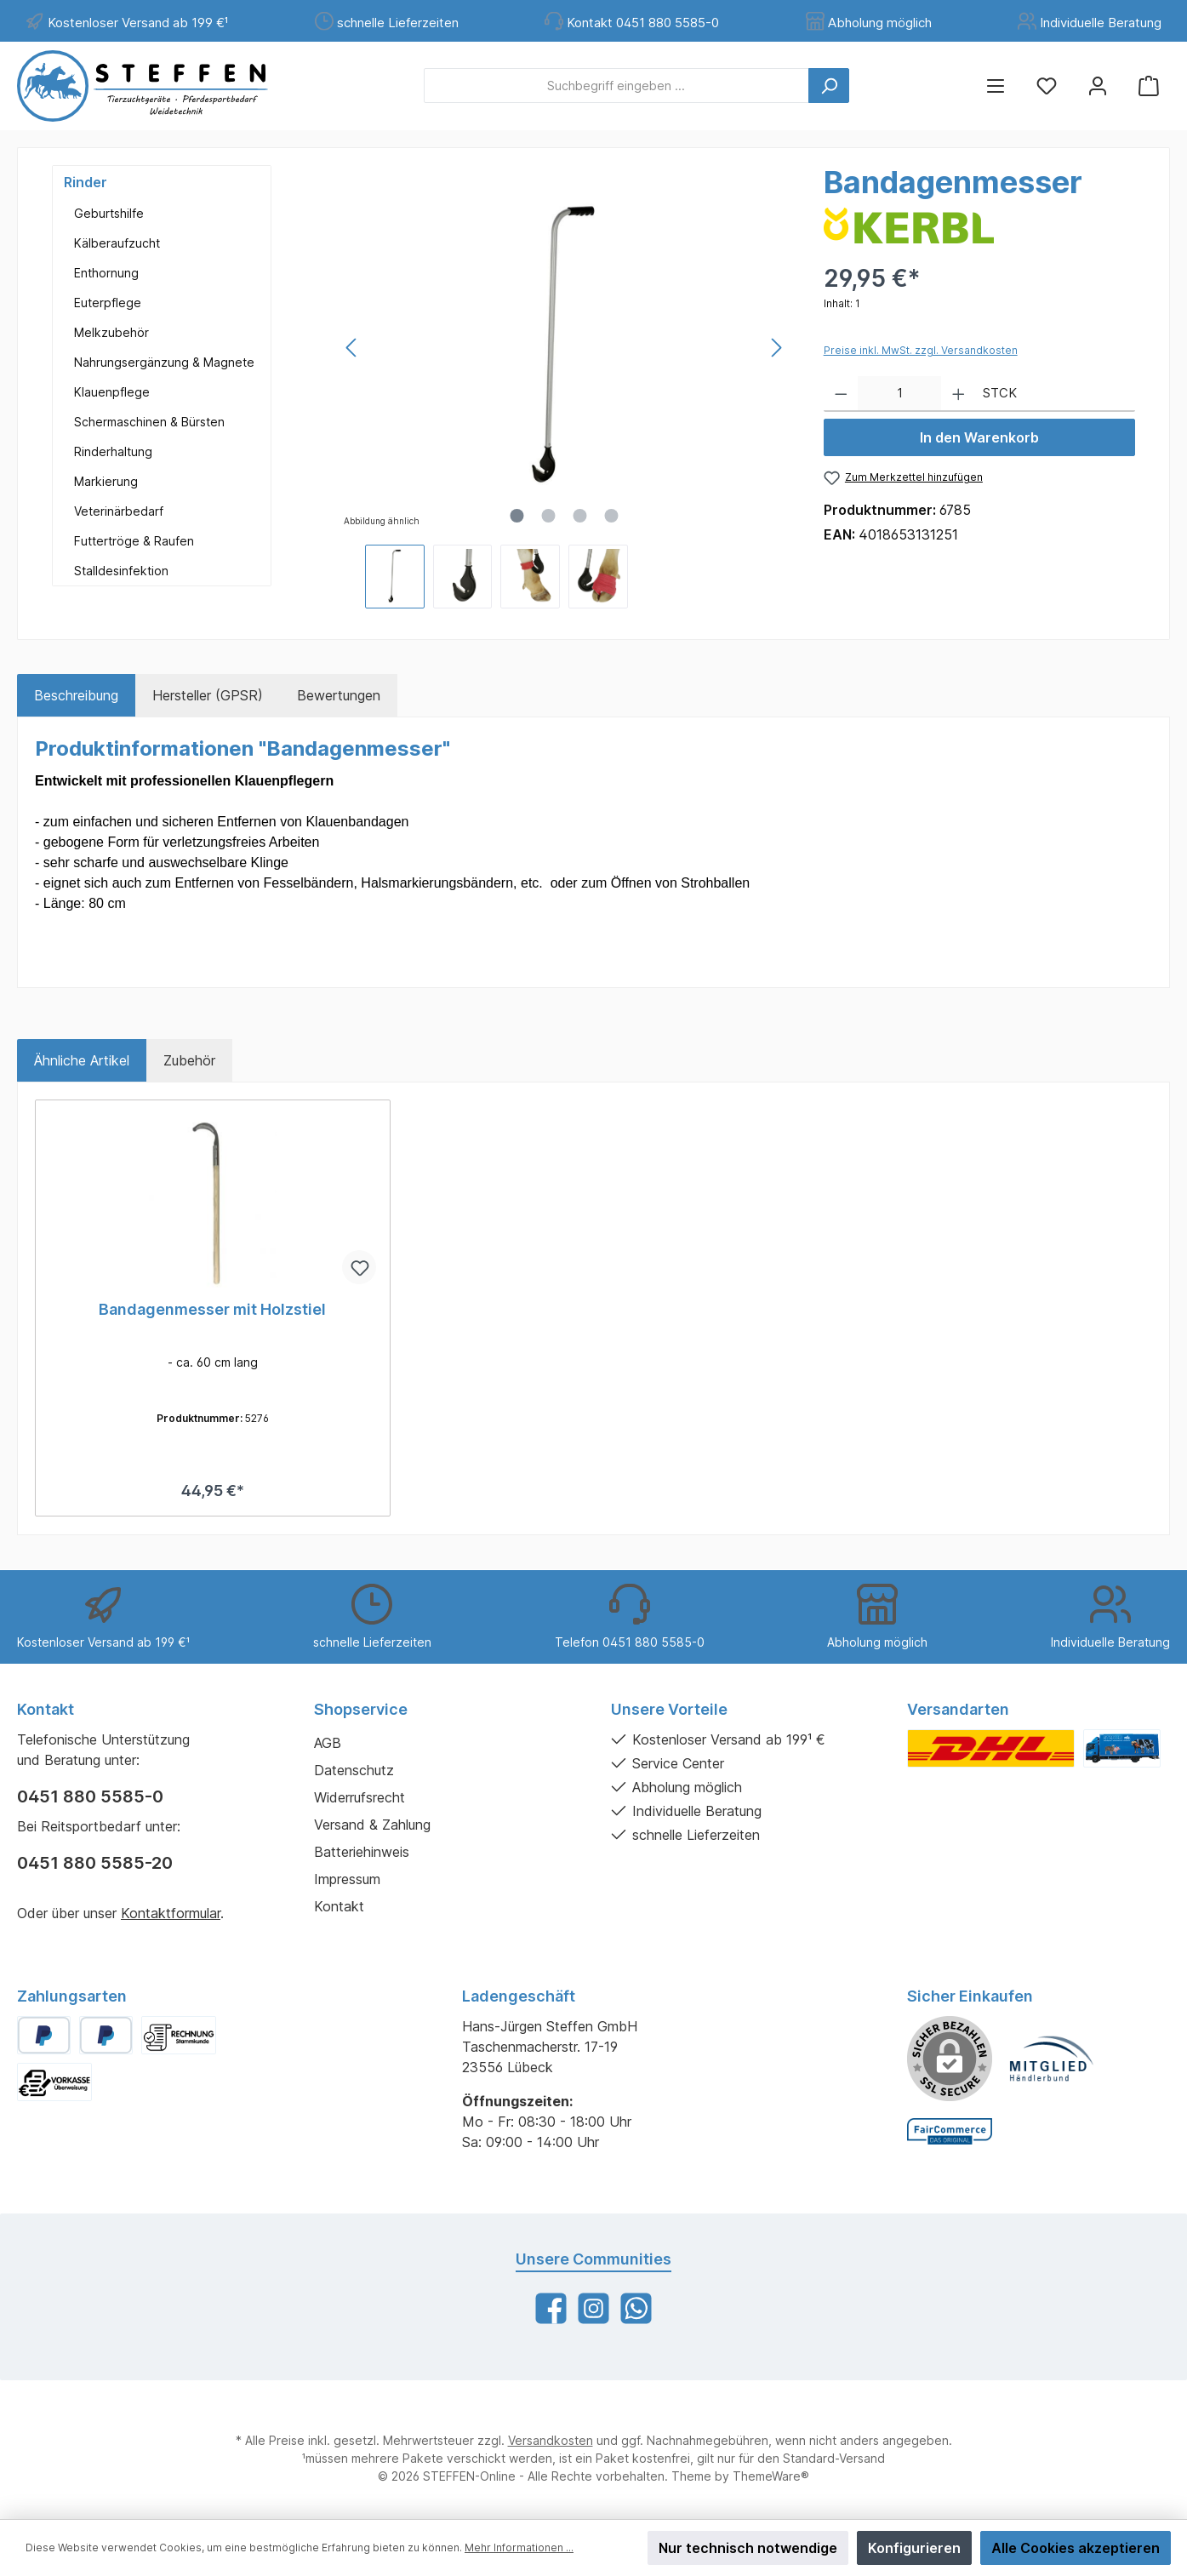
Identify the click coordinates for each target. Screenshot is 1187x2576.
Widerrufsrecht (359, 1797)
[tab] (76, 695)
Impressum (347, 1879)
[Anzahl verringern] (841, 394)
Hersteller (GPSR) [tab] (207, 695)
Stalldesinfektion (121, 570)
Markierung (106, 481)
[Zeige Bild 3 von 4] (579, 516)
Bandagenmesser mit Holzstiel (212, 1309)
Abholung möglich (880, 22)
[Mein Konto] (1097, 85)
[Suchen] (828, 85)
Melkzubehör (111, 332)
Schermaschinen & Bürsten (149, 421)
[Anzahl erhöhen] (958, 394)
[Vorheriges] (352, 347)
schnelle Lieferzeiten (398, 22)
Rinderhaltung (113, 451)
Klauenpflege (112, 392)
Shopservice (361, 1709)
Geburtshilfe (109, 213)
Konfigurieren (914, 2547)
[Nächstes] (776, 347)
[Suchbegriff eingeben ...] (616, 85)
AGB (327, 1742)
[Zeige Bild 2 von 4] (548, 516)
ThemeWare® (771, 2476)
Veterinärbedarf (118, 511)
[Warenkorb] (1148, 85)
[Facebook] (551, 2308)
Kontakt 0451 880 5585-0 (643, 22)
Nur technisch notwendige (748, 2547)
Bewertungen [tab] (338, 695)
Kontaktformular (170, 1913)
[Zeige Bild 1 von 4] (516, 516)
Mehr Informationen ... (519, 2547)
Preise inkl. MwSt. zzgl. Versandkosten (921, 350)
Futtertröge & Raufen (134, 541)
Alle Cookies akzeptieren (1075, 2547)
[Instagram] (593, 2308)
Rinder (85, 182)
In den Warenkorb (979, 437)
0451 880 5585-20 (95, 1863)
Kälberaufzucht (117, 243)
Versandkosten (550, 2440)
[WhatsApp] (636, 2308)
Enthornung (106, 273)
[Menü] (995, 85)
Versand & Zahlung (372, 1824)
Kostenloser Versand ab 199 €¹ (138, 22)
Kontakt (339, 1906)
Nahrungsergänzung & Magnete (164, 362)
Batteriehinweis (361, 1851)
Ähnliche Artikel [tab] (81, 1060)
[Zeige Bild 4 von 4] (611, 516)
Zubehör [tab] (189, 1060)
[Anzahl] (899, 394)
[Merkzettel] (1046, 85)
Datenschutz (354, 1770)
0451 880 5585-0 (90, 1796)
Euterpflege (107, 302)
